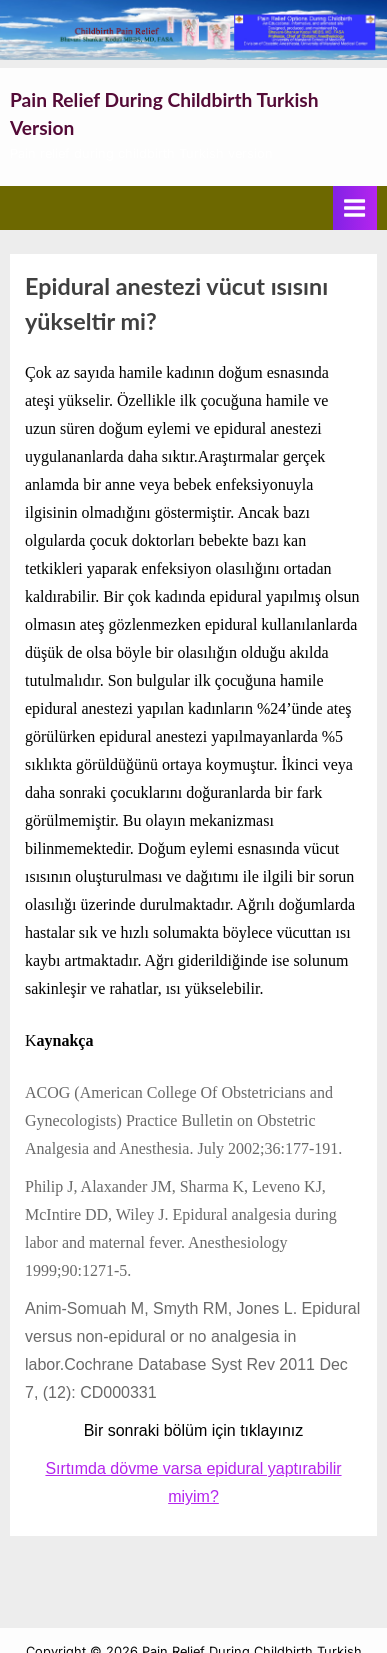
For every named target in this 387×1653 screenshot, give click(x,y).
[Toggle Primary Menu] (355, 207)
